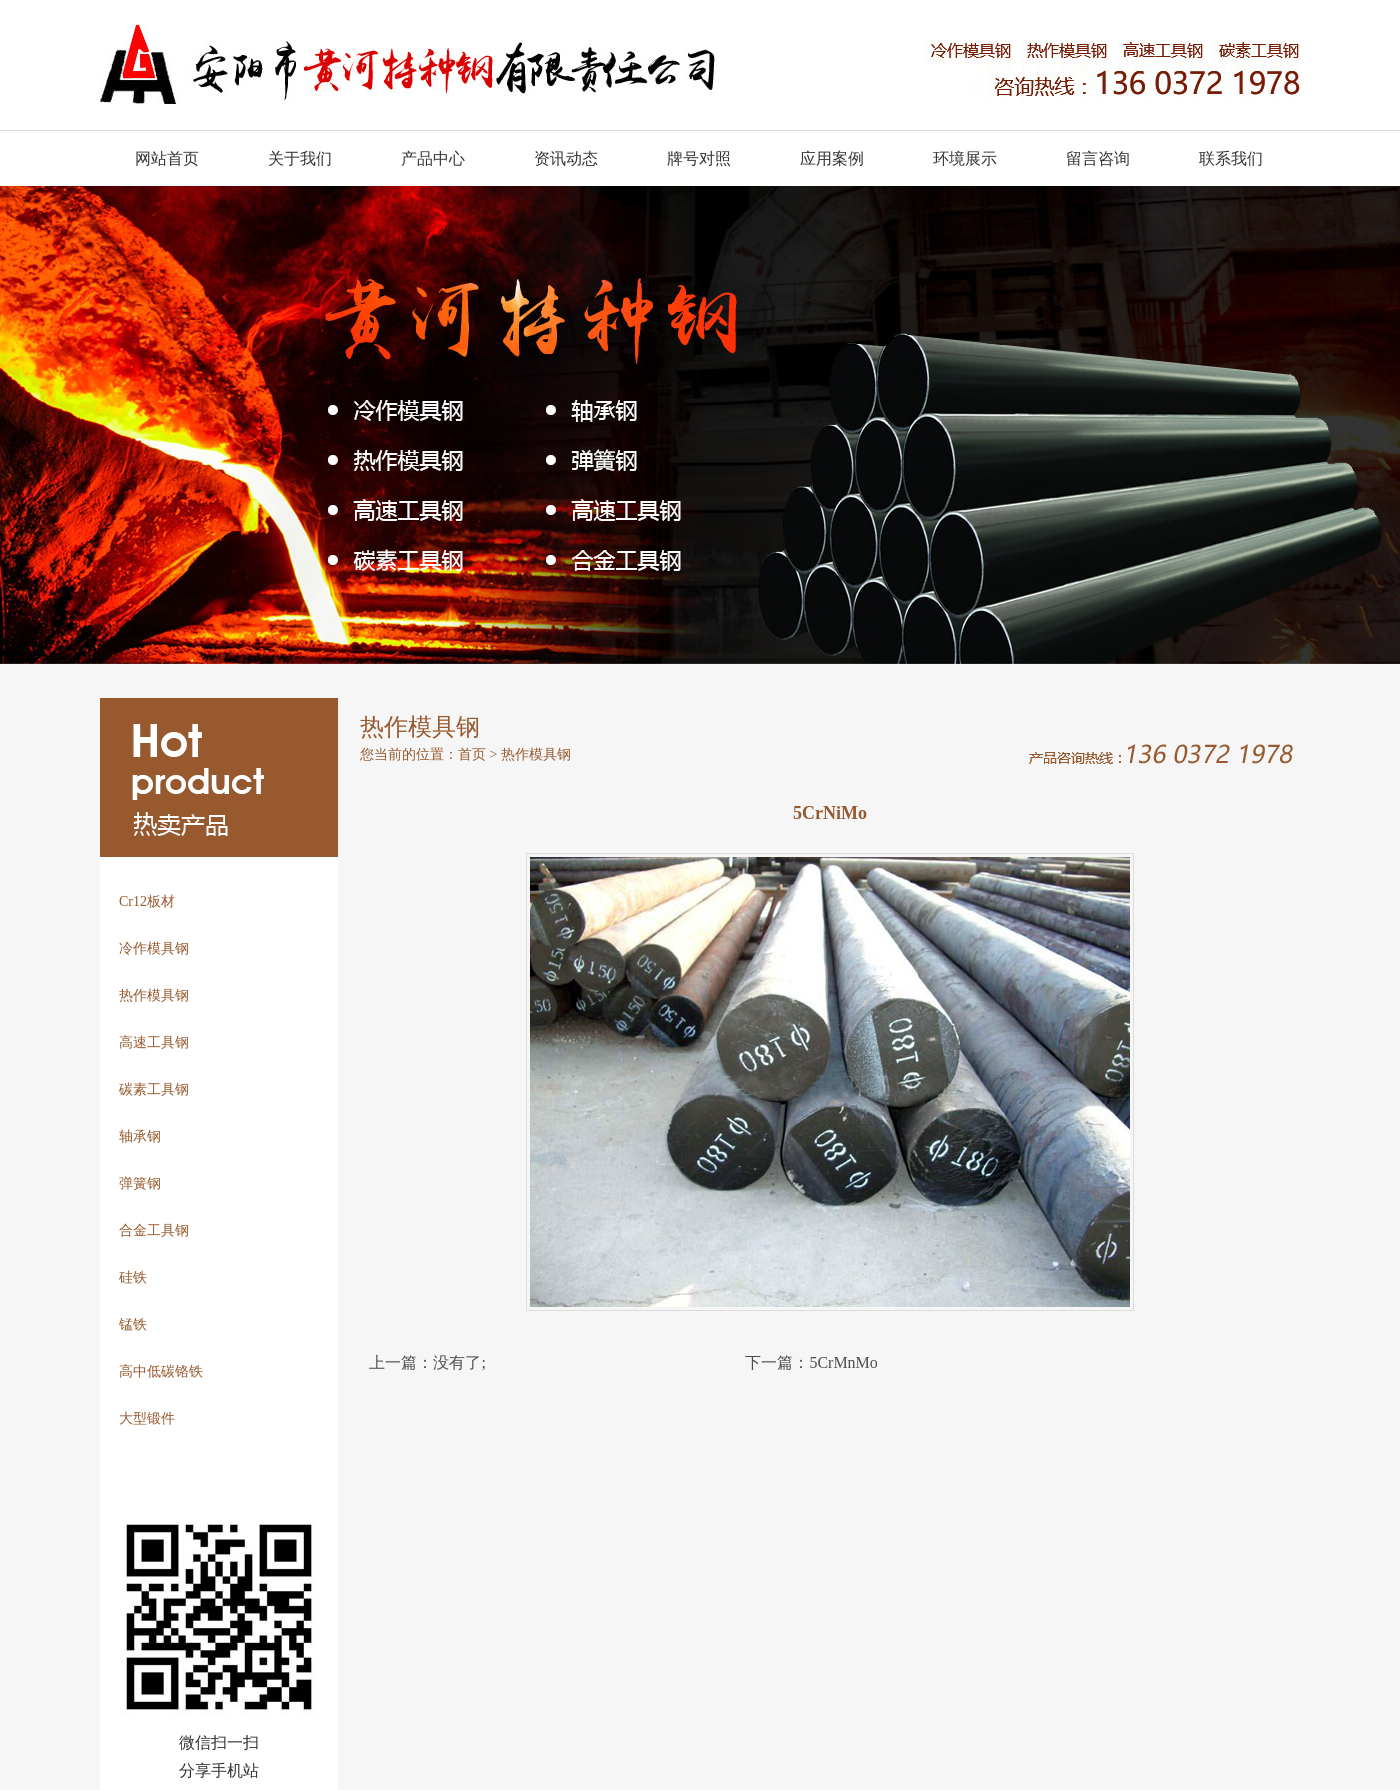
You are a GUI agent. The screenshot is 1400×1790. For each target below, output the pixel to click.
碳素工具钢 (154, 1089)
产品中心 (433, 158)
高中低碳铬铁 (161, 1371)
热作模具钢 (154, 995)
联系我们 (1231, 158)
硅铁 (133, 1277)
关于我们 (300, 158)
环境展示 (965, 158)
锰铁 (133, 1324)
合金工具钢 (154, 1230)
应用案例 (832, 158)
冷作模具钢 (154, 948)
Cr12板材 (147, 901)
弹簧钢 (140, 1183)
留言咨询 (1098, 158)
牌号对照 (699, 158)
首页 (472, 754)
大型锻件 (147, 1418)
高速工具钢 (154, 1042)
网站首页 (167, 158)
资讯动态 (566, 158)
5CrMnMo (843, 1362)
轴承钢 (140, 1136)
